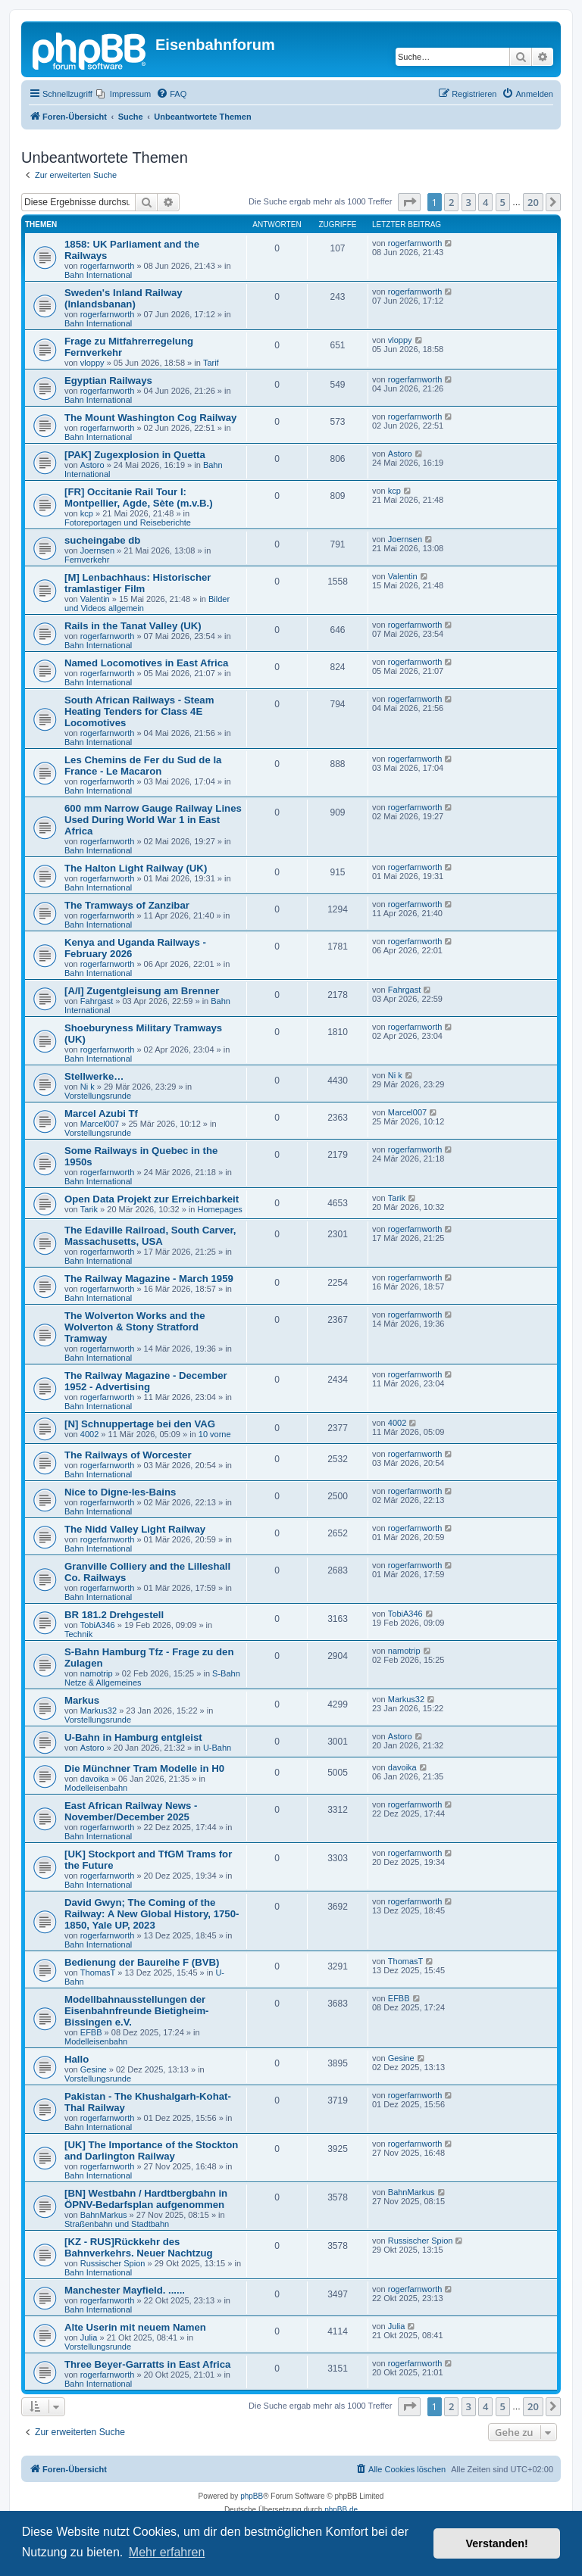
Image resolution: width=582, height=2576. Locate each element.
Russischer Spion (113, 2263)
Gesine (93, 2069)
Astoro (92, 464)
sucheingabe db (102, 540)
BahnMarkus (103, 2214)
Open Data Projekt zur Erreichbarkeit (151, 1199)
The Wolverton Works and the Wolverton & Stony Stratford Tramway (134, 1327)
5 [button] (502, 202)
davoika (94, 1778)
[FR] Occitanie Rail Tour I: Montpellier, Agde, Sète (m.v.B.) (138, 497)
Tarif (211, 362)
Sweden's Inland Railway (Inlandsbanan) (123, 298)
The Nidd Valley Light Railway (134, 1529)
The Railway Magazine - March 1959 (148, 1278)
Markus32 (98, 1710)
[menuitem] (123, 94)
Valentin (95, 598)
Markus (81, 1700)
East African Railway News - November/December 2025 (130, 1811)
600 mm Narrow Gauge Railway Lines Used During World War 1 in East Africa (153, 820)
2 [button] (451, 202)
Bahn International (98, 274)
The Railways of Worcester (128, 1455)
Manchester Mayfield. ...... (124, 2290)
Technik (78, 1634)
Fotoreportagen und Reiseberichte (127, 522)
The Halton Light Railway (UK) (135, 868)
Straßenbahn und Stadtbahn (116, 2223)
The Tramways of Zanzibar (126, 905)
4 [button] (485, 202)
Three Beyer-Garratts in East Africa (147, 2364)
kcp (86, 513)
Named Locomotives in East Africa (146, 663)
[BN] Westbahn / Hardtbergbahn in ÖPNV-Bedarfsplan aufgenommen (145, 2199)
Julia (89, 2337)
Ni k (87, 1086)
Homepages (220, 1209)
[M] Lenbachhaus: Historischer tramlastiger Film (137, 583)
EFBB (91, 2032)
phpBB (251, 2496)
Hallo (76, 2059)
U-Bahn (217, 1747)
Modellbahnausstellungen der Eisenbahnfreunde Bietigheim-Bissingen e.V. (136, 2011)
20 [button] (533, 202)
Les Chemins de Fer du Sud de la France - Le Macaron (142, 765)
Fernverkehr (86, 559)
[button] (409, 202)
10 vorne (215, 1434)
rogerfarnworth (107, 265)
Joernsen (97, 550)
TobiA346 (97, 1624)
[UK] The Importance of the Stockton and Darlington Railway (151, 2150)
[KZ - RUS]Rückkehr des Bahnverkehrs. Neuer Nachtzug (138, 2247)
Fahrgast (96, 1001)
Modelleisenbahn (95, 1787)
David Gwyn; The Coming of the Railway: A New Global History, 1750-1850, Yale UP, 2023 (151, 1914)
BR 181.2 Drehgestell (114, 1614)
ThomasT (97, 1972)
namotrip (96, 1673)
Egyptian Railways (108, 380)
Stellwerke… (94, 1076)
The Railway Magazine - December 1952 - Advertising (145, 1381)
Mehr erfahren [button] (167, 2552)
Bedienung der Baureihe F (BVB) (141, 1962)
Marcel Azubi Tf (101, 1113)
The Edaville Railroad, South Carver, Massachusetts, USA (150, 1235)
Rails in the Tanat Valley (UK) (133, 626)
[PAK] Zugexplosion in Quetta (134, 454)
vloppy (92, 362)
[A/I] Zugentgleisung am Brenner (141, 990)
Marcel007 (99, 1123)
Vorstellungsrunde (97, 1095)
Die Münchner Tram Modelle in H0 (144, 1768)
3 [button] (468, 202)
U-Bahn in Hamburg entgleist (133, 1737)
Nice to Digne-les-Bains (120, 1492)
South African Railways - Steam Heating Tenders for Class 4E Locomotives (139, 711)
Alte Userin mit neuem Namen (135, 2327)
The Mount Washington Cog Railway (150, 417)
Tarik (89, 1209)
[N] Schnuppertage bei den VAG (139, 1424)
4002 (89, 1434)
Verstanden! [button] (497, 2543)
